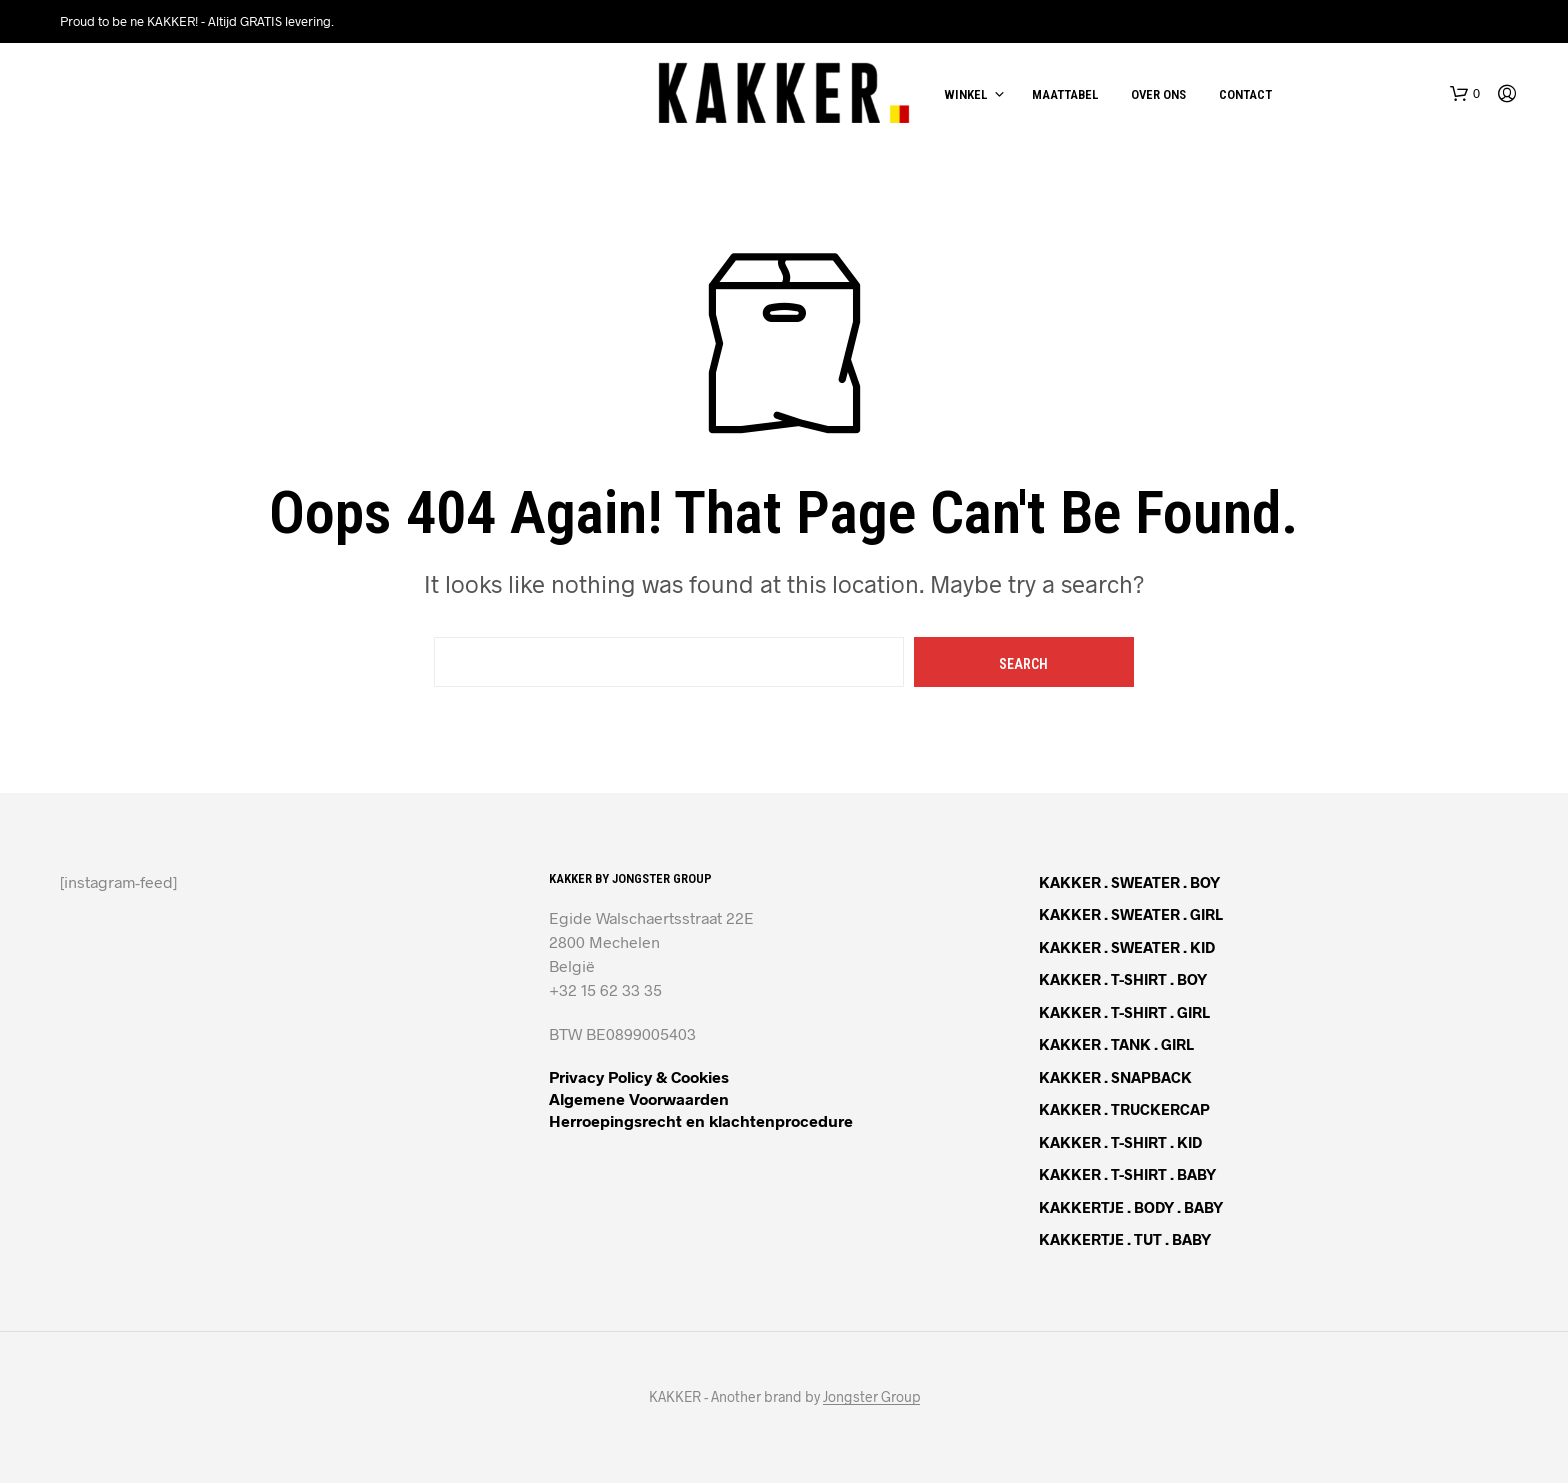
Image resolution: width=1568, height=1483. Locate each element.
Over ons (1158, 94)
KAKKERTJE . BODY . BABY (1131, 1207)
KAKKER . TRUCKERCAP (1124, 1109)
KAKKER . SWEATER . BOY (1129, 882)
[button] (1465, 94)
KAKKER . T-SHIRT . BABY (1127, 1174)
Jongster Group (871, 1397)
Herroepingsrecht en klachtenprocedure (701, 1120)
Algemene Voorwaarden (639, 1098)
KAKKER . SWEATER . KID (1127, 947)
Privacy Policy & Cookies (639, 1076)
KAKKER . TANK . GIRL (1116, 1044)
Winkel (965, 94)
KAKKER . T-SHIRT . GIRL (1124, 1012)
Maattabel (1065, 94)
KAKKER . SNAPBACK (1115, 1077)
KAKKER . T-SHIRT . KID (1120, 1142)
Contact (1245, 94)
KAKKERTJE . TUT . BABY (1125, 1239)
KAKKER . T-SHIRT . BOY (1123, 979)
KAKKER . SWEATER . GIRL (1131, 914)
